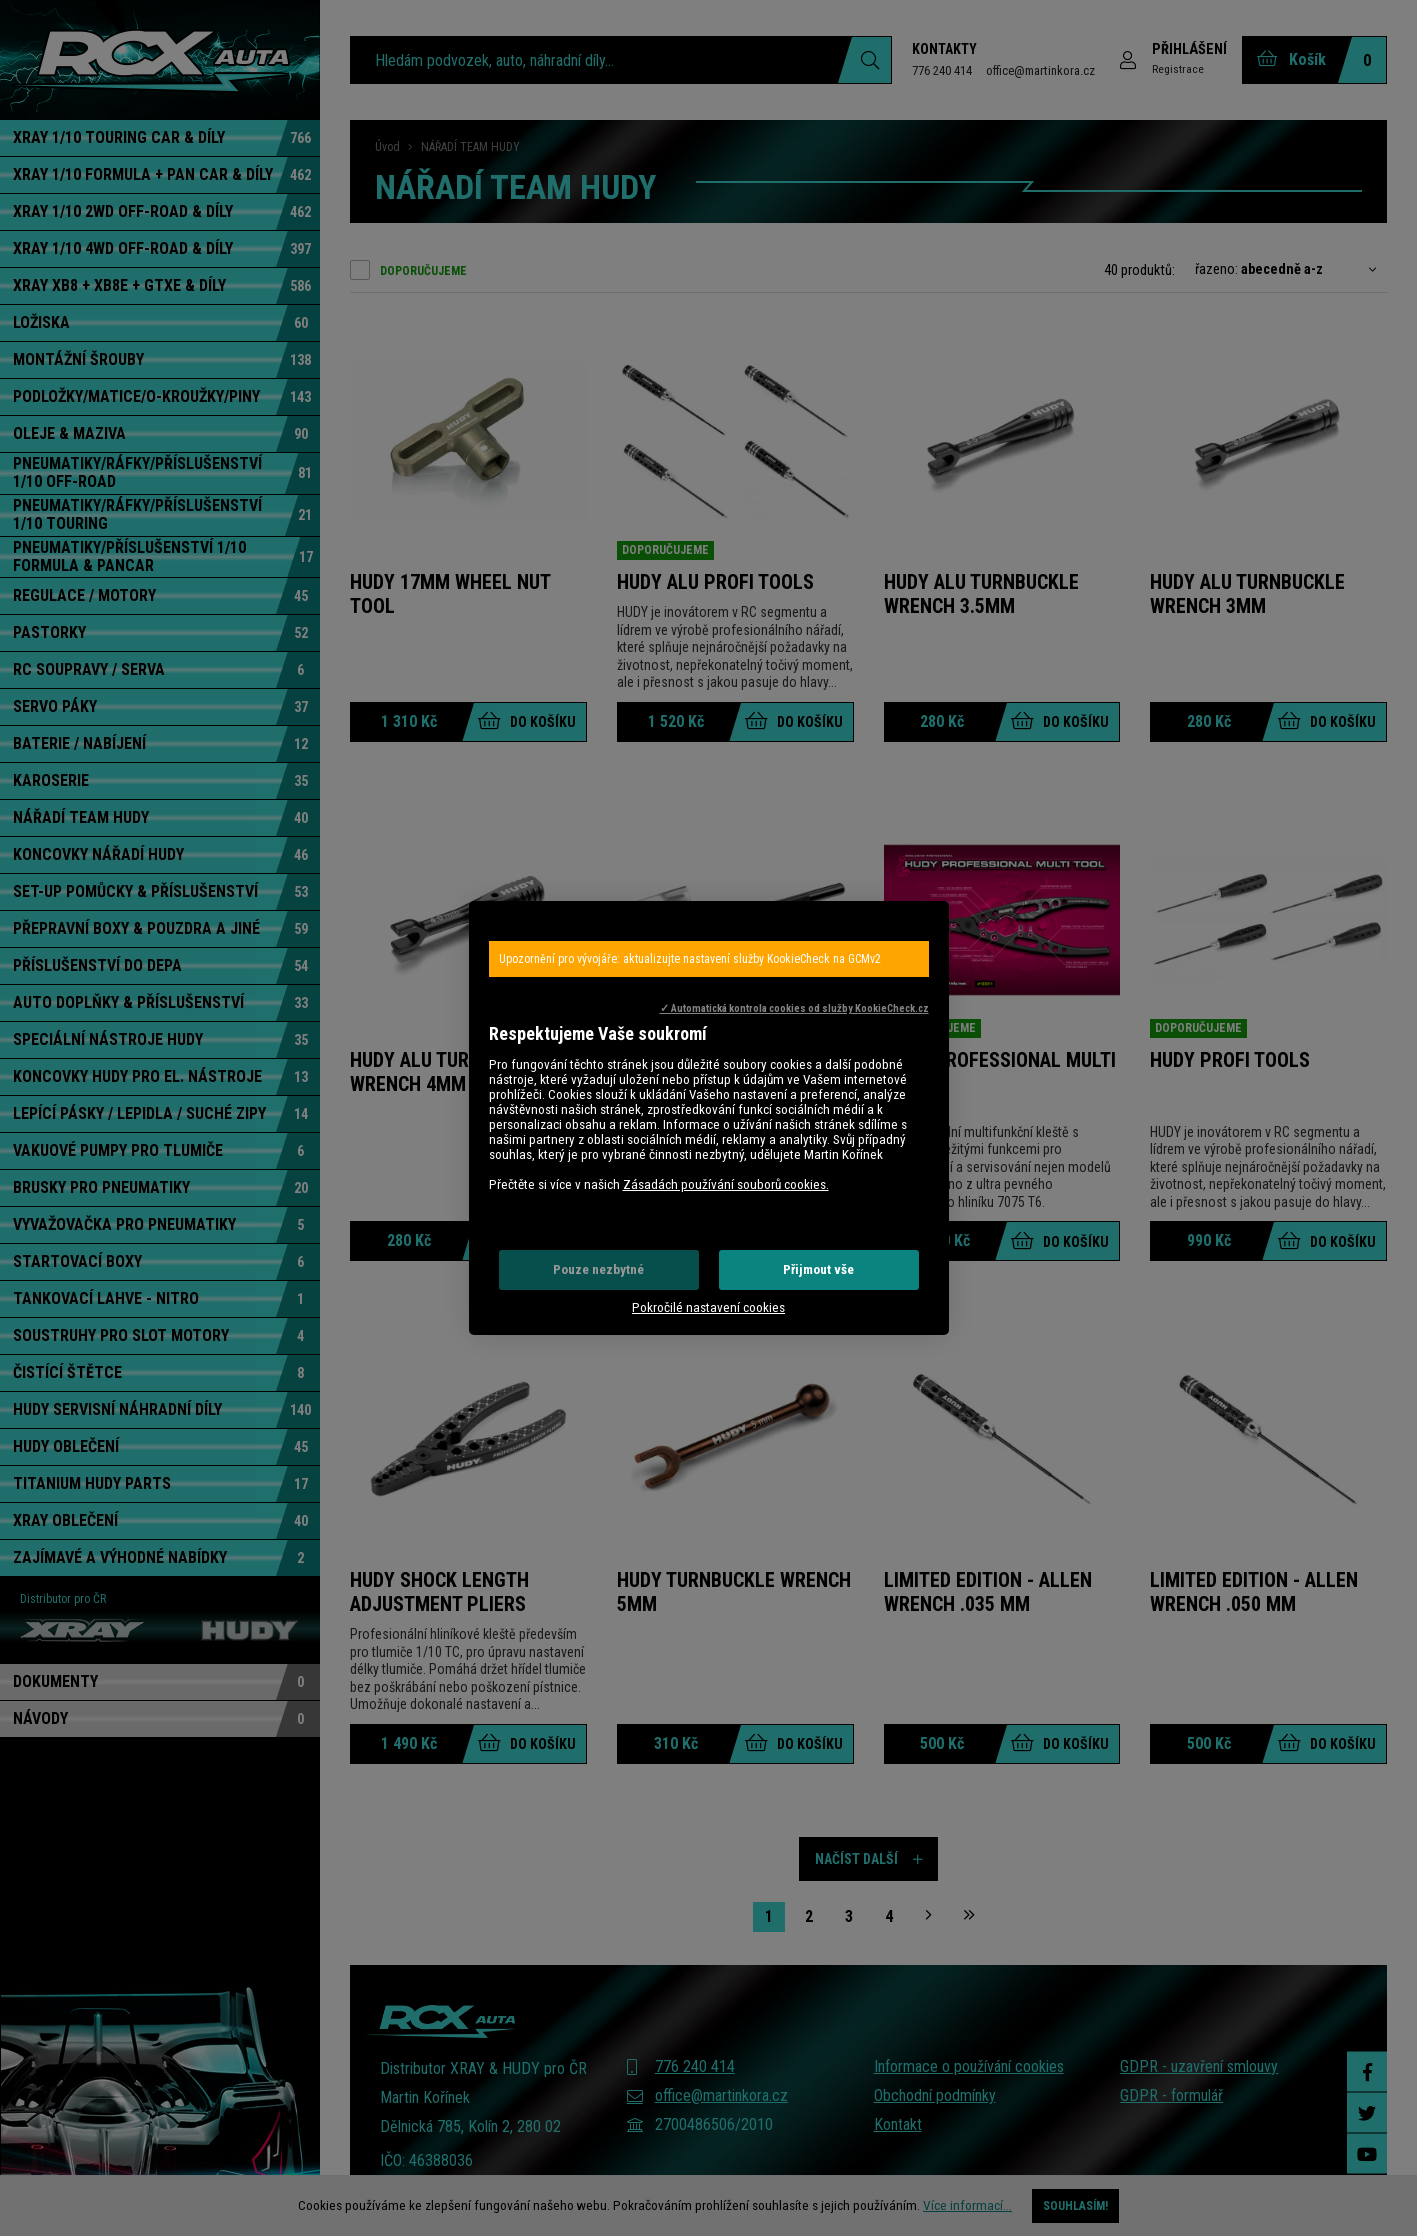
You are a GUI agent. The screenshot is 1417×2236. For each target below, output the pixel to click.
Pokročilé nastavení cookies (708, 1307)
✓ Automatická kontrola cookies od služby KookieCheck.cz (794, 1008)
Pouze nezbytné (598, 1269)
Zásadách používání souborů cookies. (726, 1184)
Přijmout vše (818, 1269)
